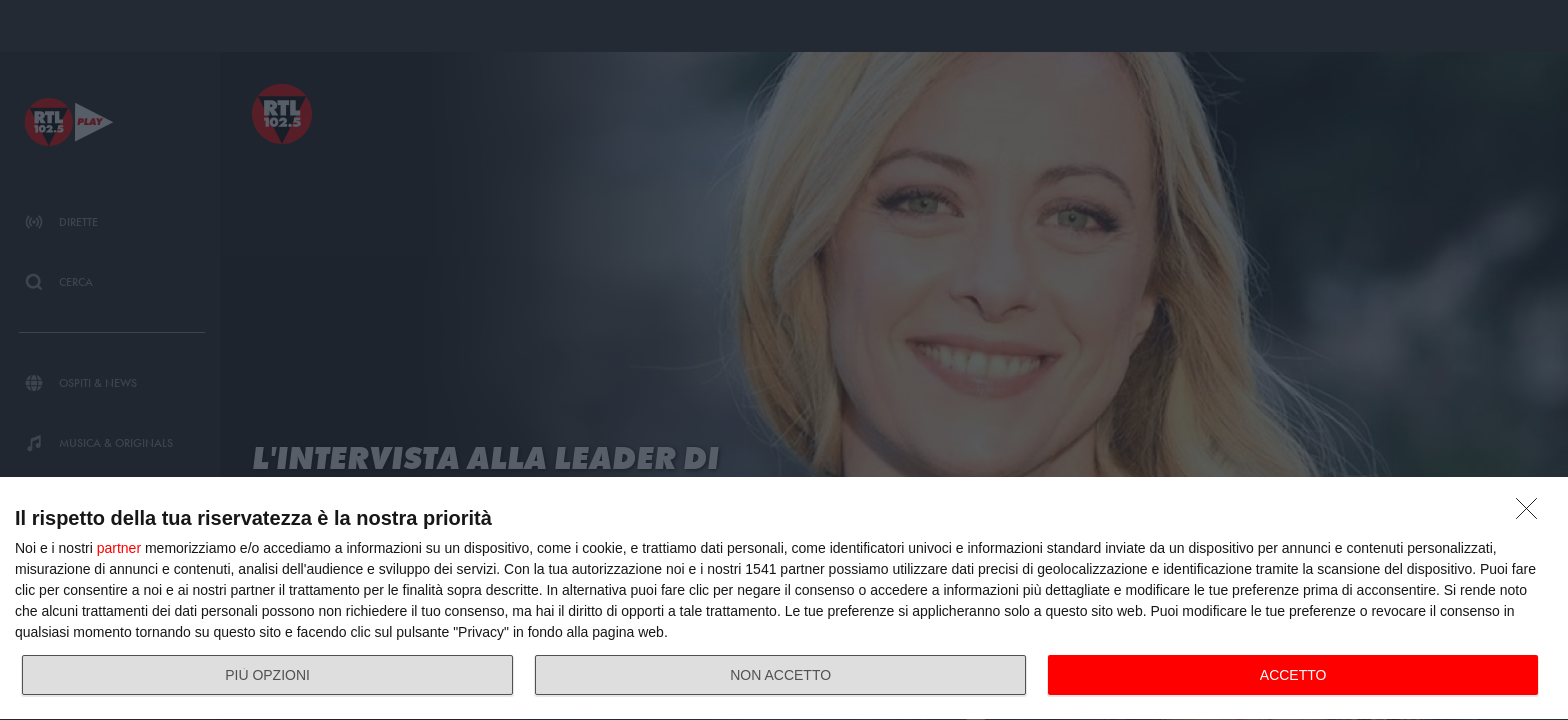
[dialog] (784, 599)
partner (119, 548)
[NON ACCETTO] (1532, 514)
